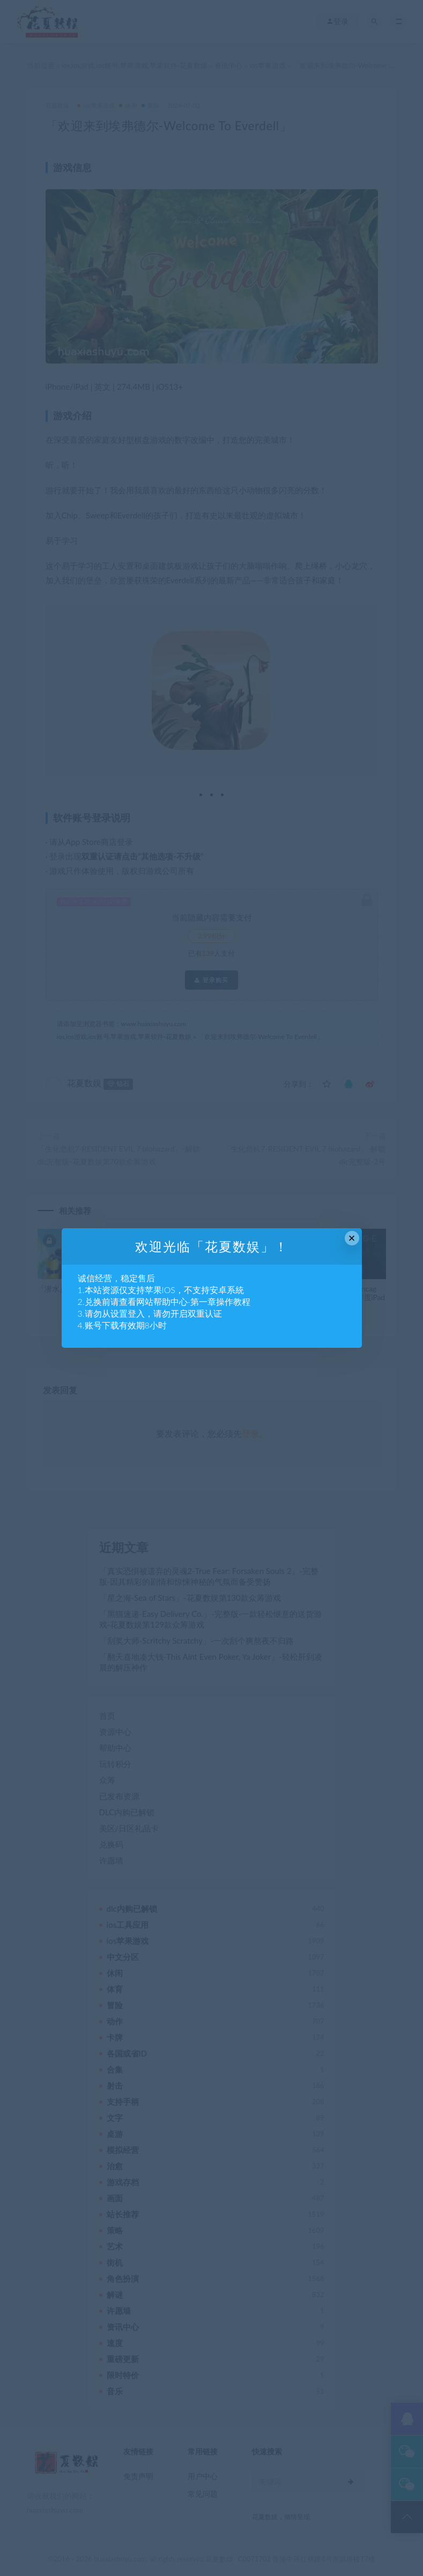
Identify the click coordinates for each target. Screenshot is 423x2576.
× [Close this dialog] (351, 1238)
